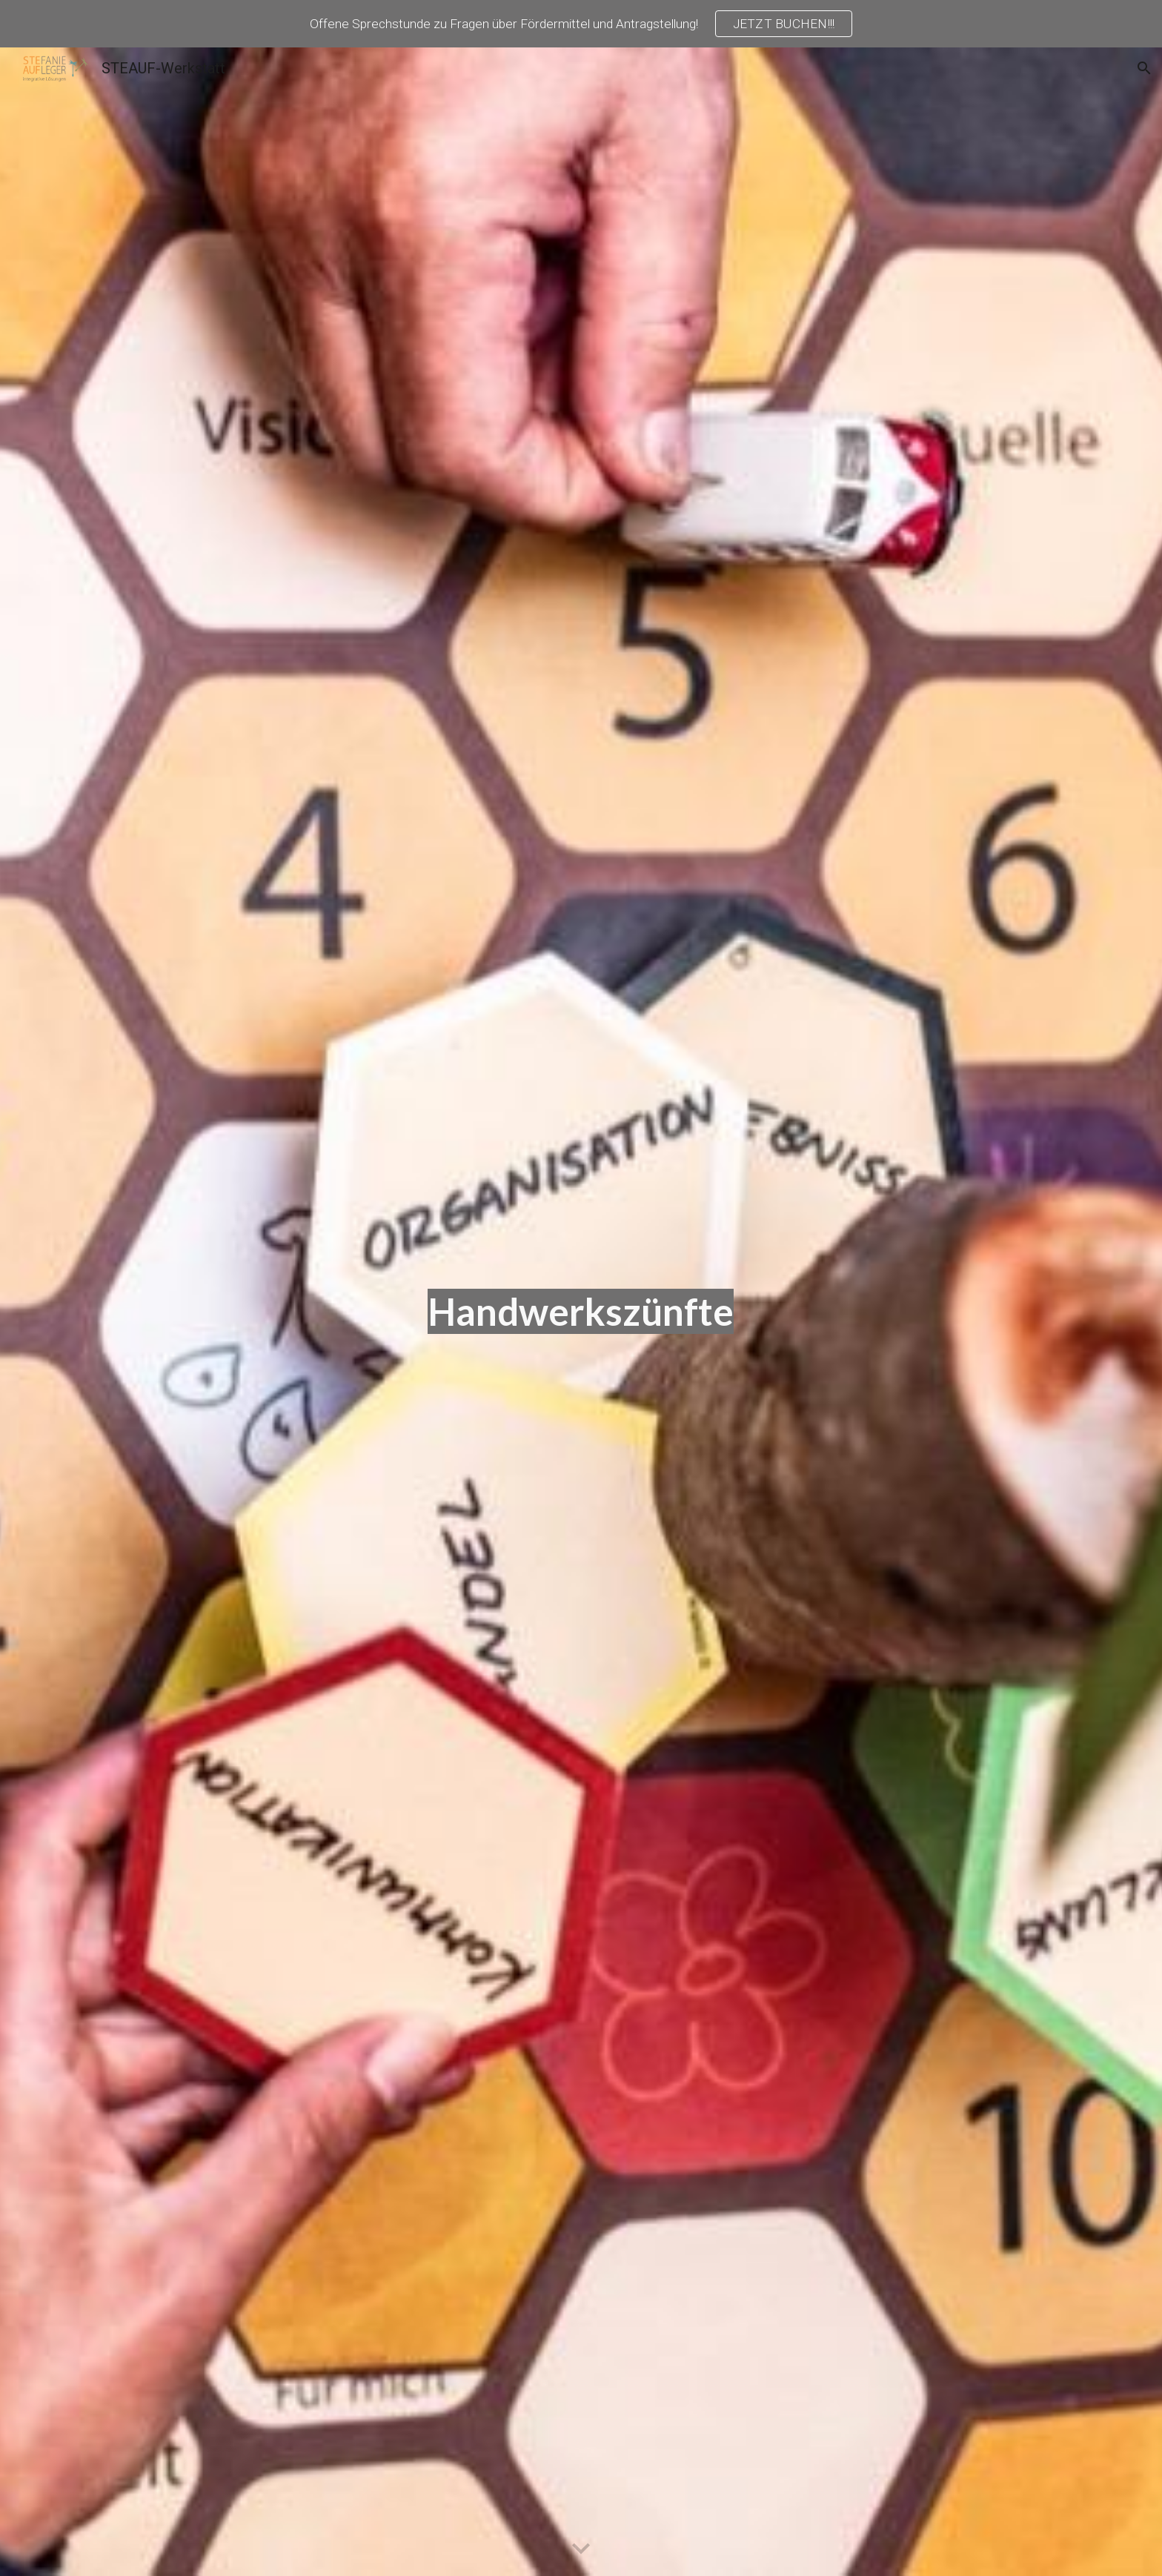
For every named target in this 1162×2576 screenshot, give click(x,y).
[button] (1144, 68)
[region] (581, 23)
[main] (581, 1312)
